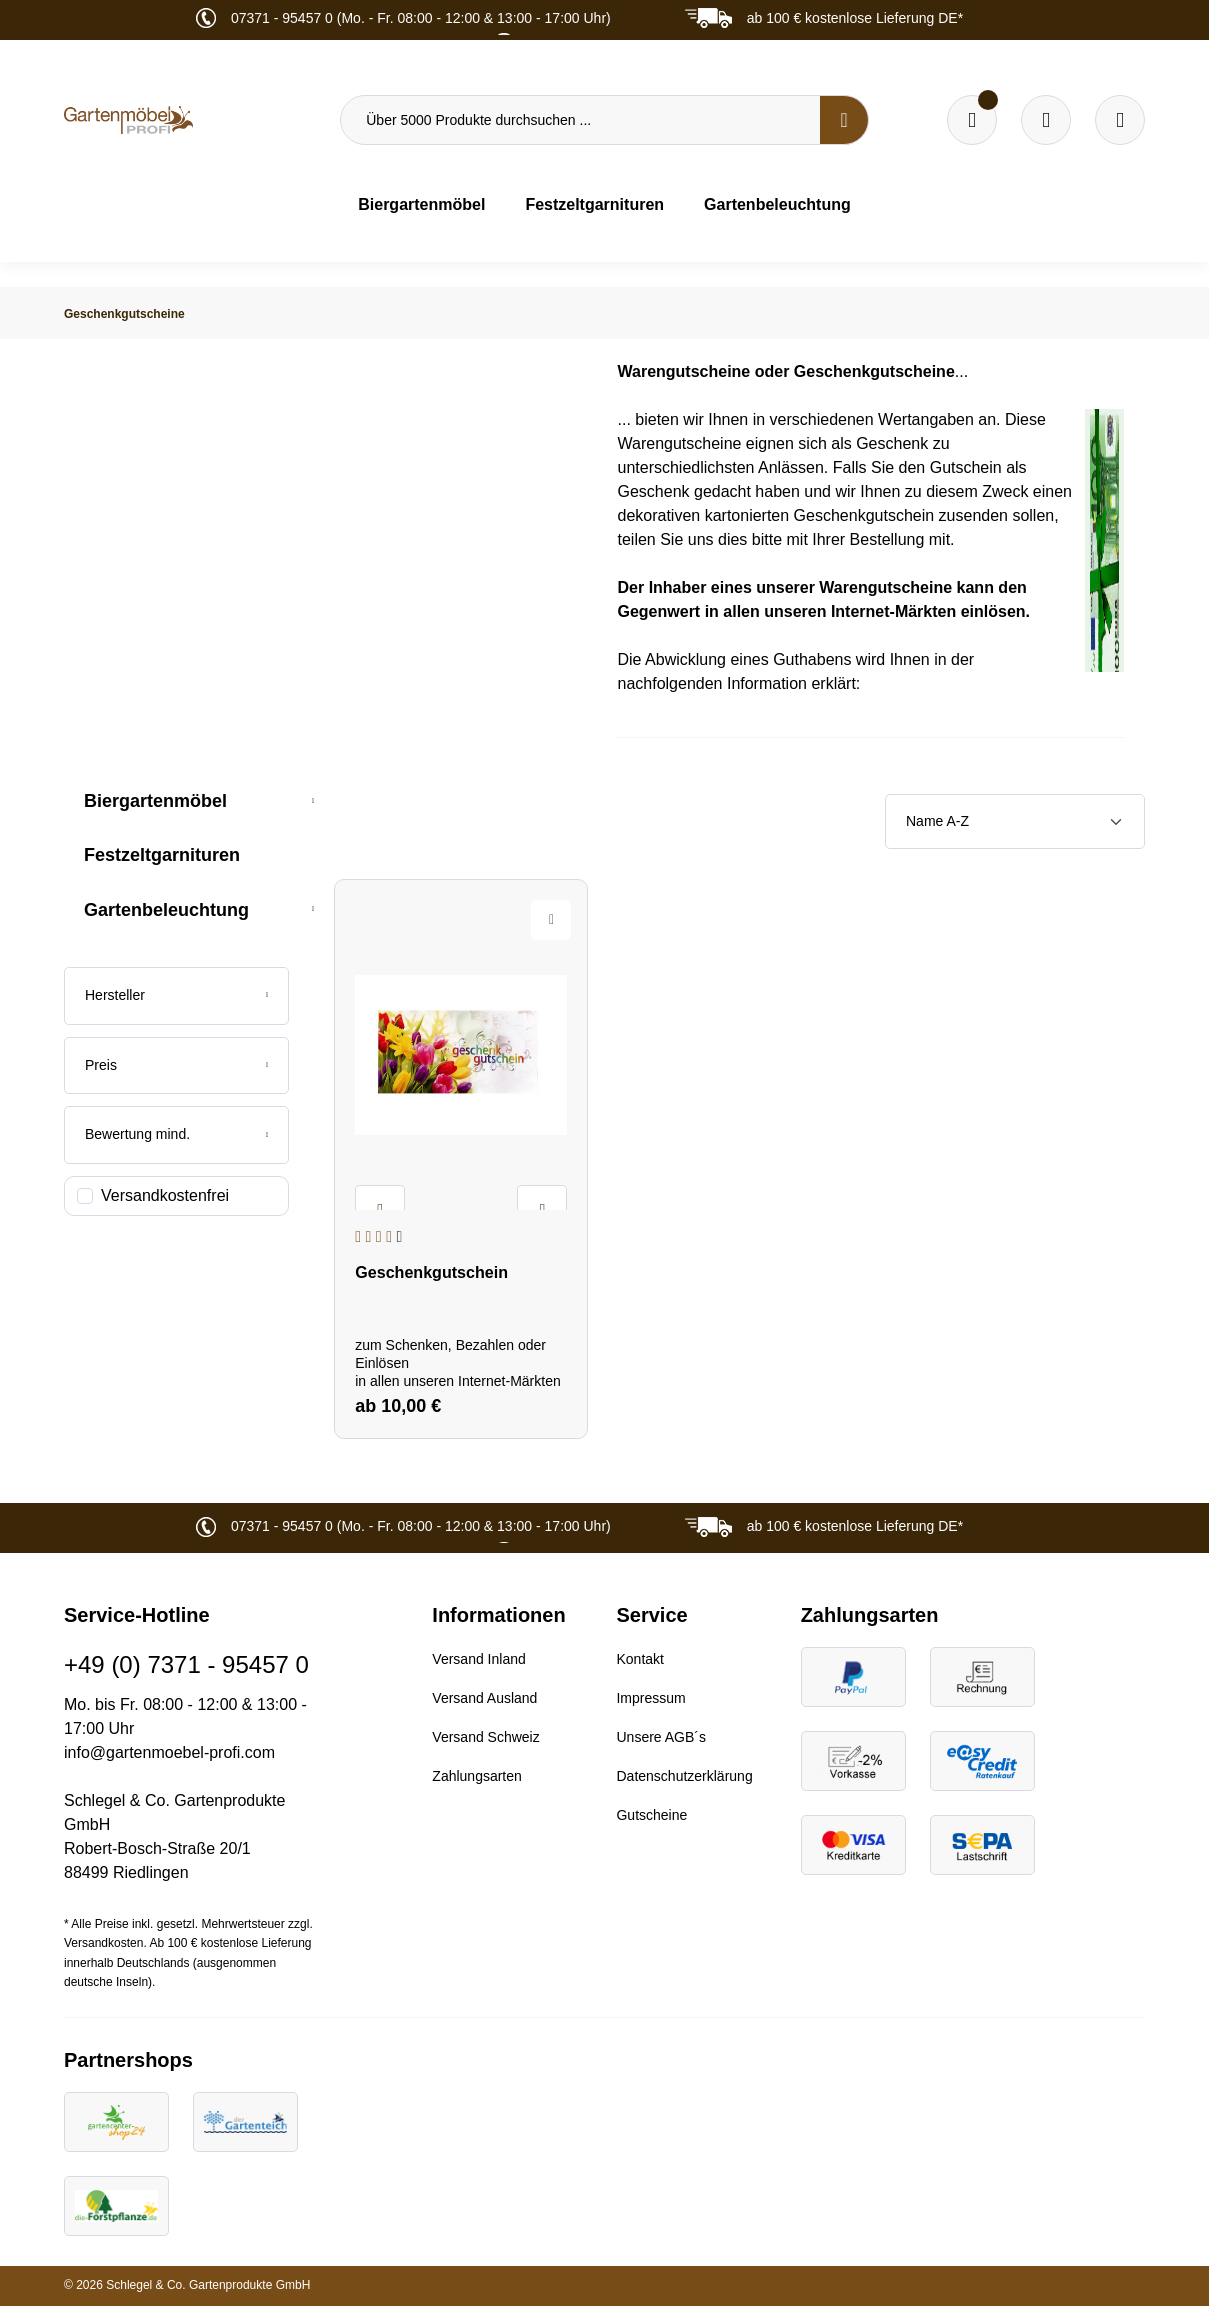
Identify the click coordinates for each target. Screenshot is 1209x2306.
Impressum (650, 1698)
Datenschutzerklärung (684, 1776)
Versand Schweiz (485, 1737)
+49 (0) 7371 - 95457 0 (186, 1664)
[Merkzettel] (972, 120)
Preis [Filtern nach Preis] (176, 1065)
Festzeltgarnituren (162, 855)
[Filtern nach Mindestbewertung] (176, 1135)
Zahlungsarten (477, 1776)
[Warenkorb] (1046, 120)
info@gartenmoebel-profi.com (169, 1752)
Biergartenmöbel (155, 801)
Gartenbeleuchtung (166, 910)
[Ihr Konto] (1120, 120)
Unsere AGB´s (660, 1737)
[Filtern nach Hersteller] (176, 996)
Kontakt (639, 1659)
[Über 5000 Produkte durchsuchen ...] (580, 120)
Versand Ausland (484, 1698)
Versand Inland (478, 1659)
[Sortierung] (1015, 821)
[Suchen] (844, 120)
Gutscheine (651, 1815)
